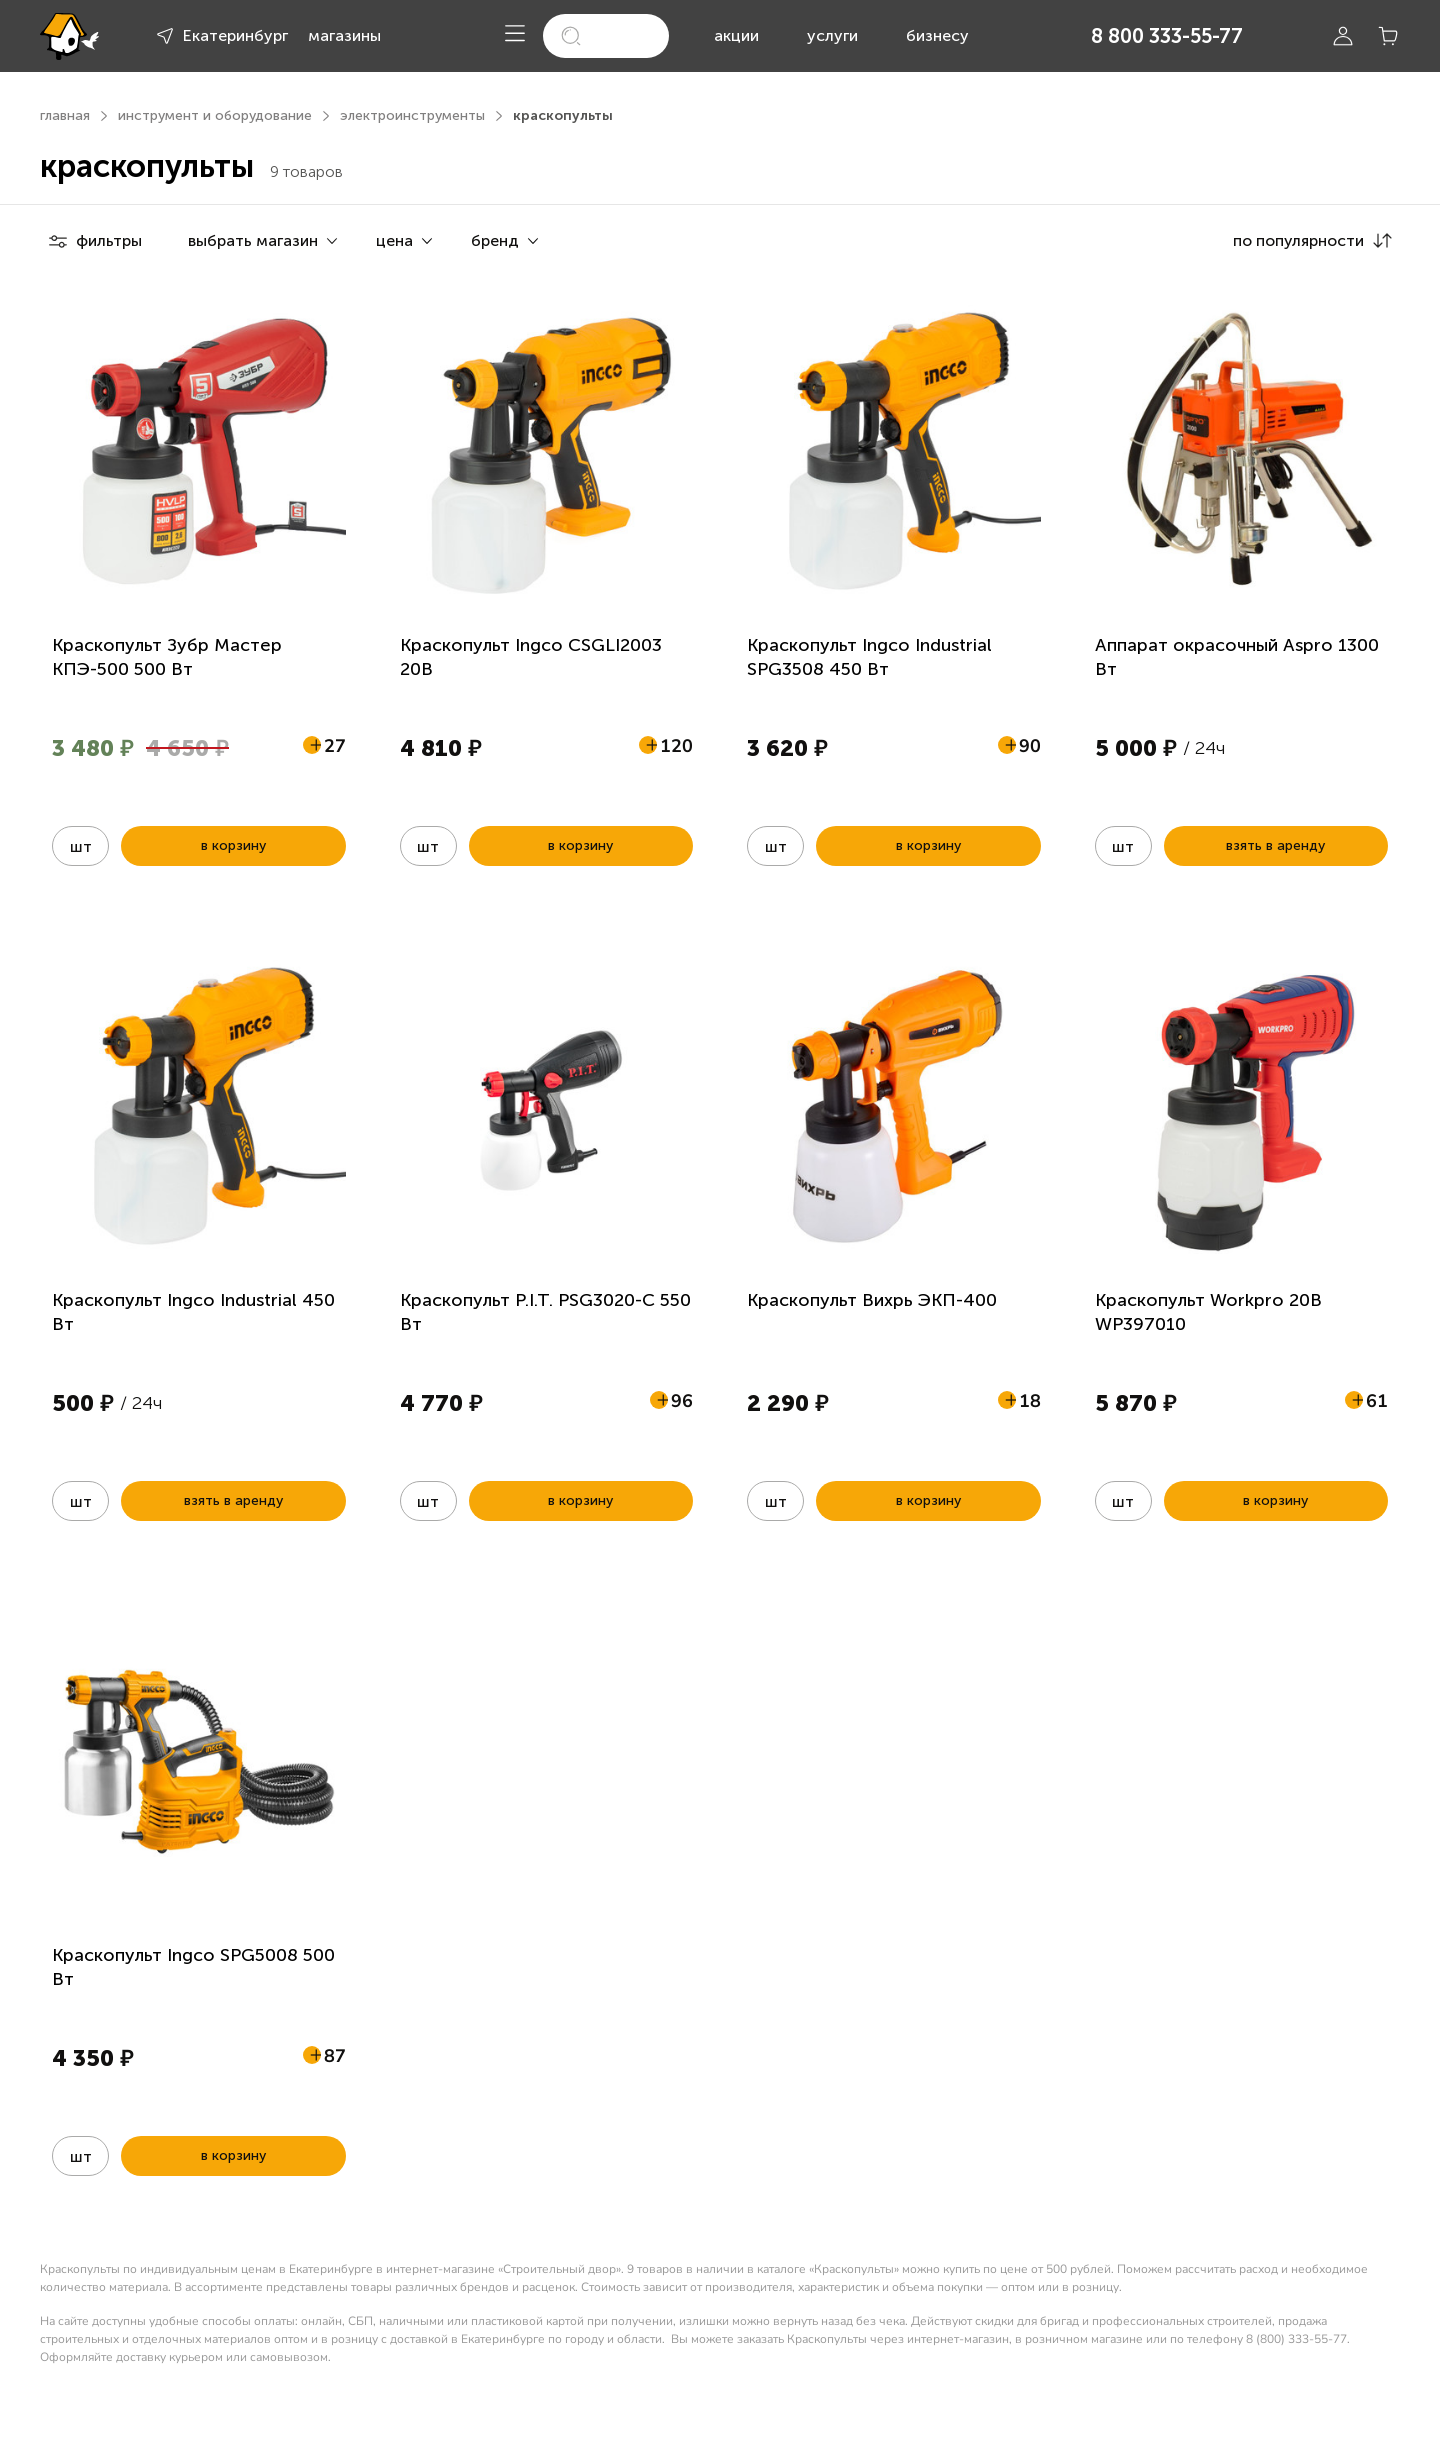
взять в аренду (1275, 845)
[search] (605, 36)
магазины (344, 35)
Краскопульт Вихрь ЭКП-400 (872, 1300)
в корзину (233, 845)
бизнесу (937, 35)
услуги (832, 35)
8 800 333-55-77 (1167, 36)
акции (736, 35)
